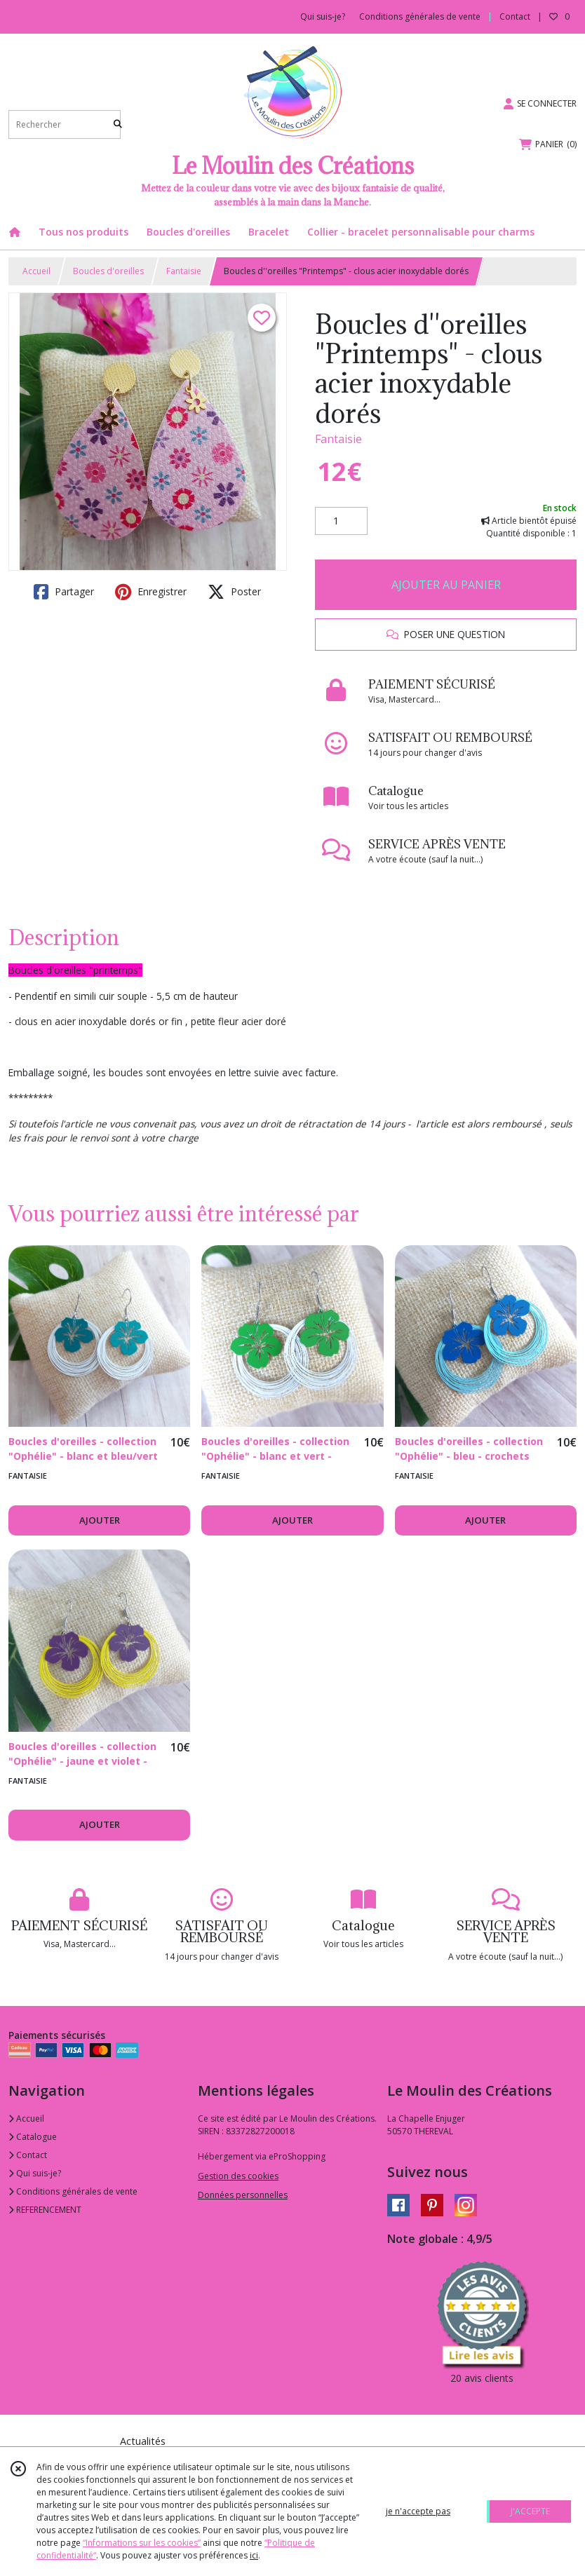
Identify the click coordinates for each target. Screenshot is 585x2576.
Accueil (36, 271)
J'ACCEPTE (530, 2511)
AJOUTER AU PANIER (446, 584)
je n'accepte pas (418, 2511)
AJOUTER (99, 1520)
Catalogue (32, 2137)
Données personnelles (243, 2195)
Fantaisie (183, 271)
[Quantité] (341, 521)
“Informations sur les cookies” (142, 2543)
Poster (234, 591)
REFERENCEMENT (44, 2210)
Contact (514, 16)
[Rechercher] (118, 124)
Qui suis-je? (34, 2173)
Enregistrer (151, 591)
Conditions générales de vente (72, 2191)
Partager (64, 591)
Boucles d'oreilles (108, 271)
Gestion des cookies (238, 2176)
